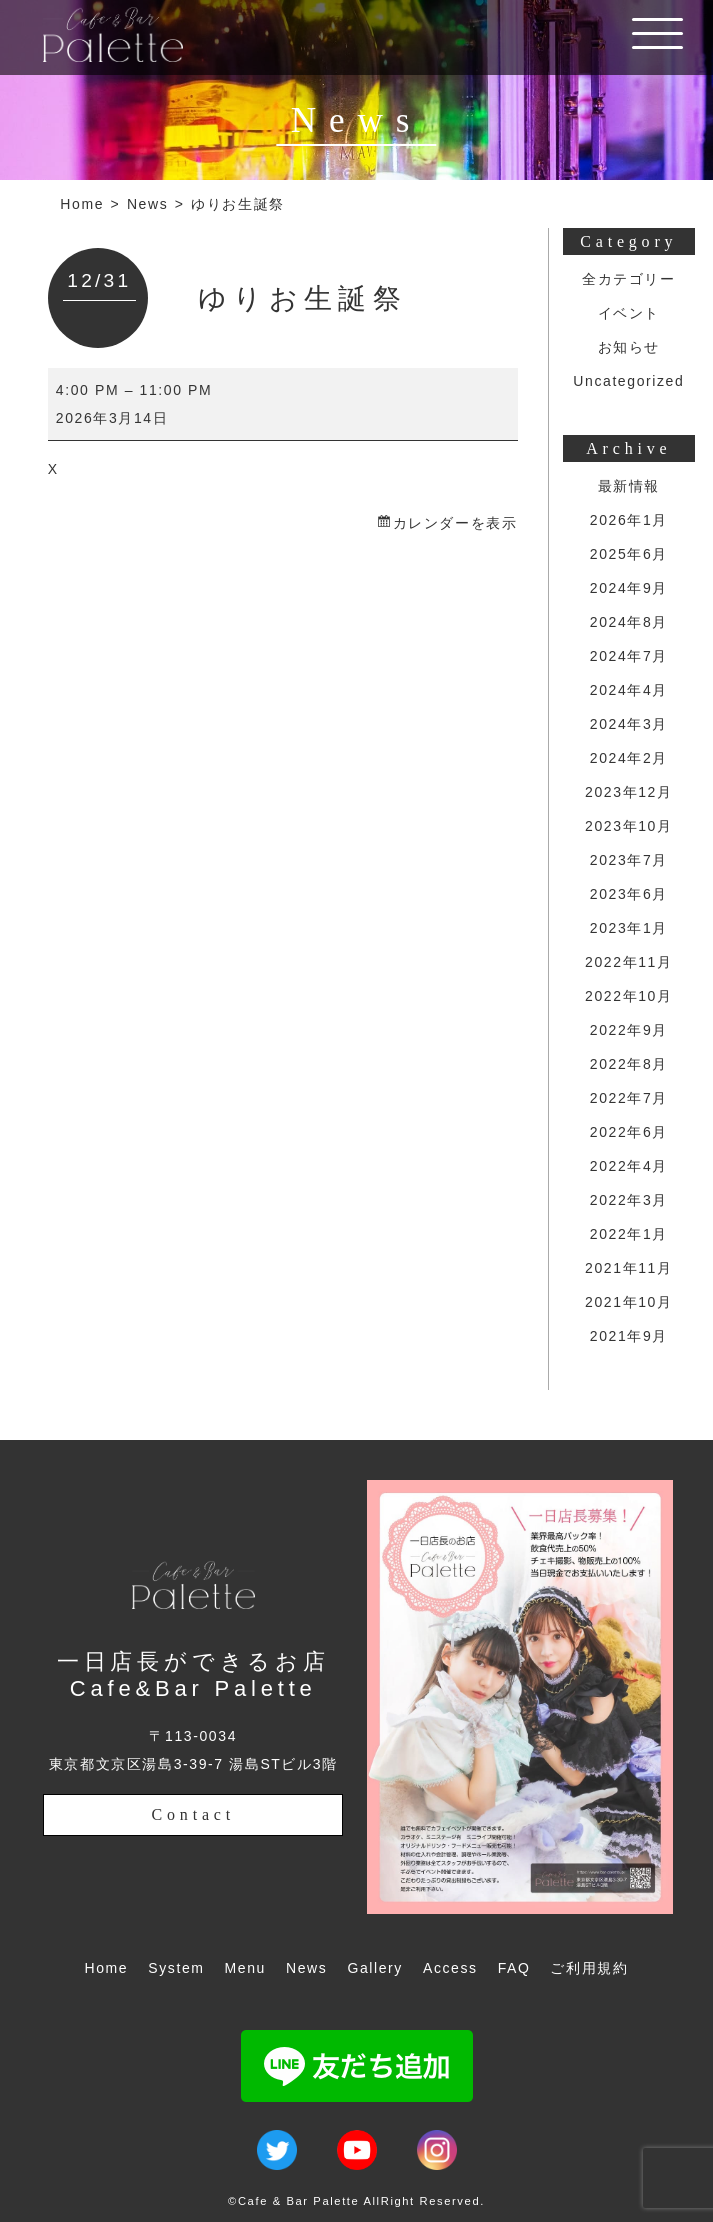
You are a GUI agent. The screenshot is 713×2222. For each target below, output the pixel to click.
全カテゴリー (629, 279)
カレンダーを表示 (455, 523)
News (147, 204)
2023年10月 (629, 826)
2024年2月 (629, 758)
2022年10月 (629, 996)
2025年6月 (629, 554)
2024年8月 (629, 622)
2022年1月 (629, 1234)
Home (82, 204)
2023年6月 (629, 894)
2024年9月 (629, 588)
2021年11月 (629, 1268)
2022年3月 (629, 1200)
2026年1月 (629, 520)
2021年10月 (629, 1302)
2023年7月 (629, 860)
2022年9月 (629, 1030)
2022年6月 (629, 1132)
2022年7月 (629, 1098)
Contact (193, 1814)
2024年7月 (629, 656)
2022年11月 (629, 962)
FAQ (514, 1968)
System (176, 1968)
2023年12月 (629, 792)
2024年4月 (629, 690)
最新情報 (629, 486)
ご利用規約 (589, 1968)
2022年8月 (629, 1064)
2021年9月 (629, 1336)
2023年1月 (629, 928)
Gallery (375, 1968)
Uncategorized (628, 381)
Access (450, 1968)
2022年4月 (629, 1166)
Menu (245, 1968)
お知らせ (629, 347)
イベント (629, 313)
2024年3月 (629, 724)
